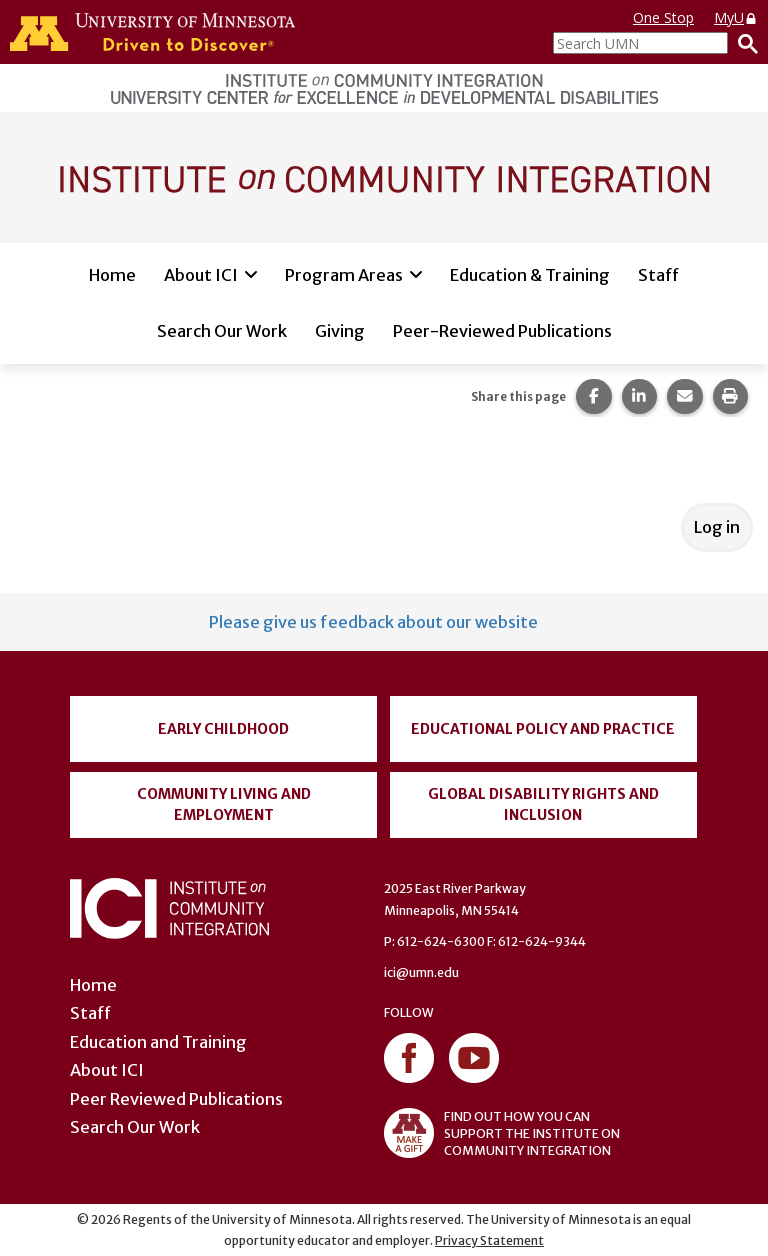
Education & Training (530, 275)
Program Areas (344, 275)
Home (112, 275)
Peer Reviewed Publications (176, 1099)
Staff (658, 275)
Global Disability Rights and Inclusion (543, 804)
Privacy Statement (489, 1240)
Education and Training (158, 1042)
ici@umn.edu (421, 972)
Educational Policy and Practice (543, 729)
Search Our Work (222, 331)
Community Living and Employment (224, 804)
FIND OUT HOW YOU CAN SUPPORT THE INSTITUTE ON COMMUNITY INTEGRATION (502, 1133)
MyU (736, 17)
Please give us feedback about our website (373, 622)
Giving (340, 331)
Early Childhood (223, 729)
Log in (717, 527)
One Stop (663, 17)
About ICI (201, 275)
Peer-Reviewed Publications (502, 331)
